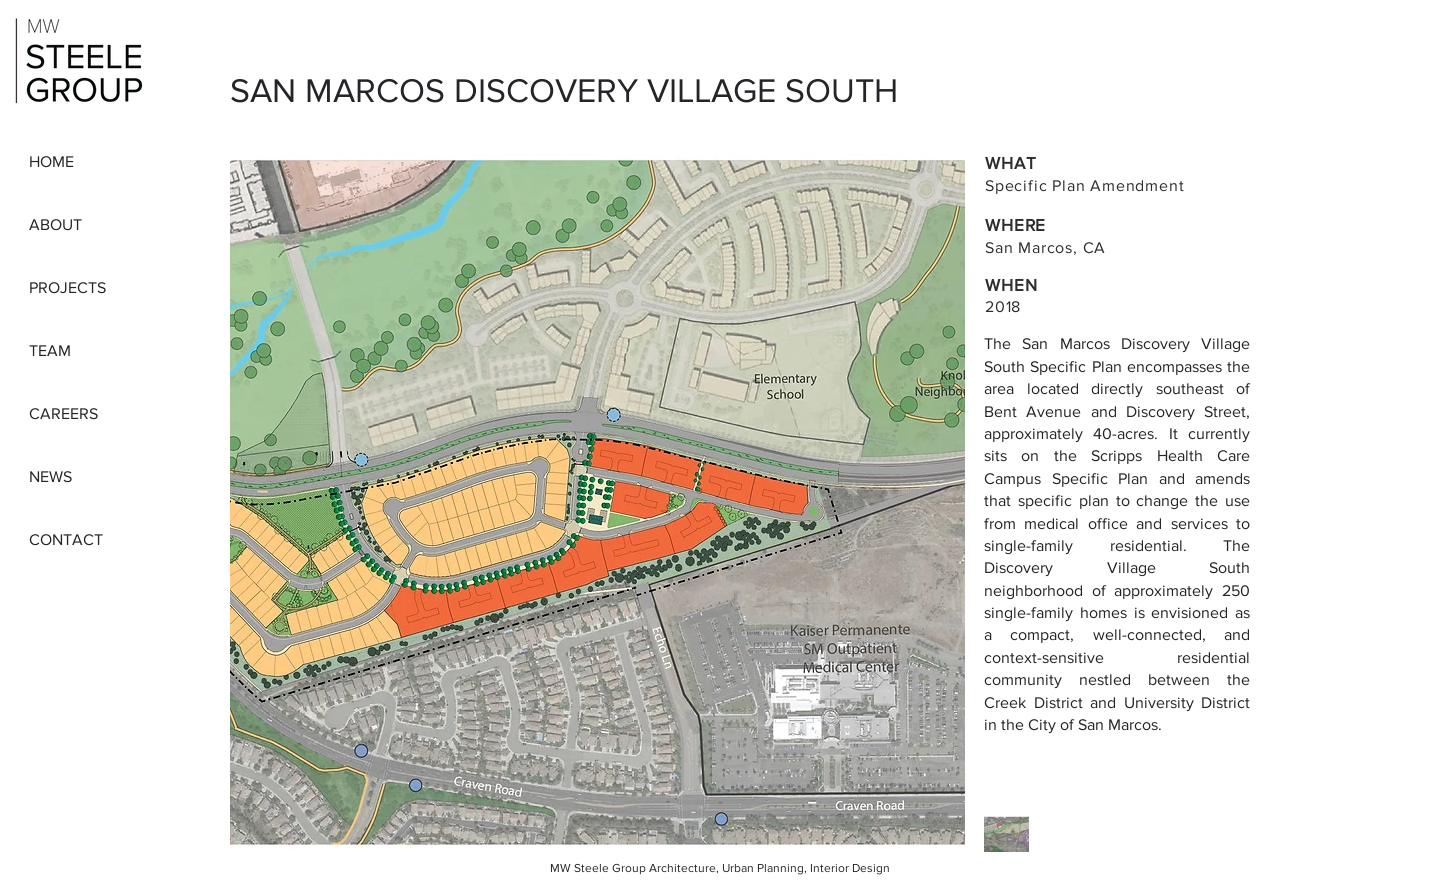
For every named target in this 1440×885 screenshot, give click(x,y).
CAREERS (63, 413)
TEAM (50, 350)
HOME (51, 161)
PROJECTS (67, 287)
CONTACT (66, 539)
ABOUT (55, 224)
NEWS (50, 476)
